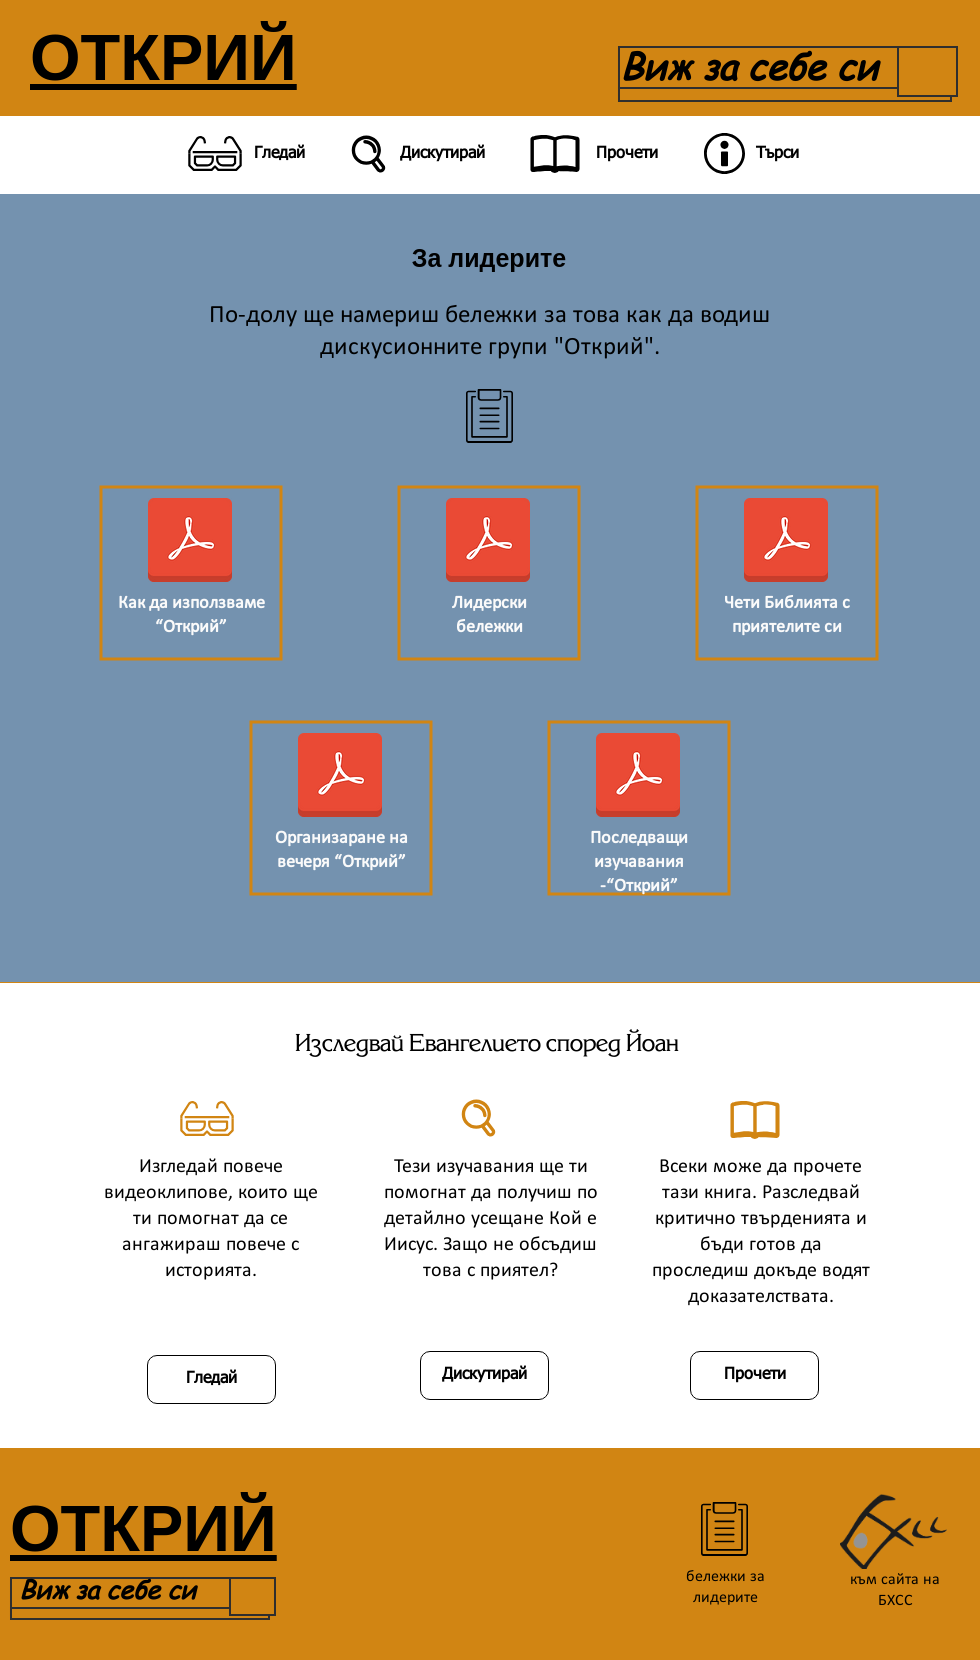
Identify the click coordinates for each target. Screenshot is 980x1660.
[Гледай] (242, 154)
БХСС (895, 1601)
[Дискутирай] (414, 154)
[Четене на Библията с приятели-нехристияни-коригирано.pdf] (786, 542)
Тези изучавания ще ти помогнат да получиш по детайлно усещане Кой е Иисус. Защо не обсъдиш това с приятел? (491, 1219)
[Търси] (749, 154)
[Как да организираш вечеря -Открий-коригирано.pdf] (340, 777)
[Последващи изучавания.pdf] (638, 777)
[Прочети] (590, 154)
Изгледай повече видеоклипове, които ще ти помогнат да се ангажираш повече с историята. (211, 1219)
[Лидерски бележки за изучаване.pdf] (488, 542)
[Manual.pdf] (190, 542)
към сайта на (895, 1580)
